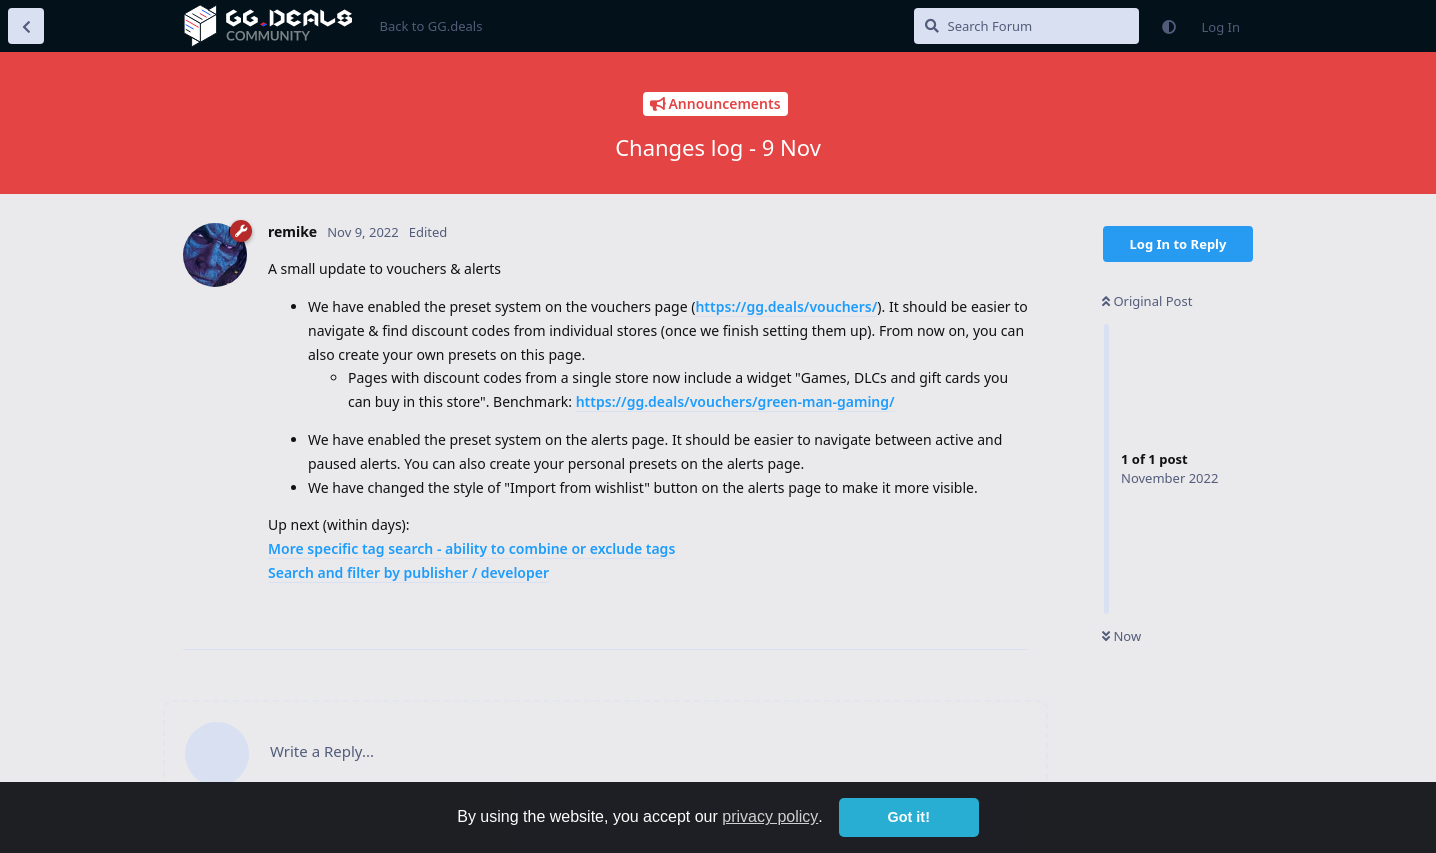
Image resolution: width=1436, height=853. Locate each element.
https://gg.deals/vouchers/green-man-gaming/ (735, 401)
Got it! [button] (909, 817)
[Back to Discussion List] (26, 26)
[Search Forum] (1026, 26)
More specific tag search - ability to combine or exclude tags (471, 548)
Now (1121, 636)
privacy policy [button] (770, 816)
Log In (1221, 27)
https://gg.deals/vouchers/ (786, 306)
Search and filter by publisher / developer (408, 572)
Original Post (1147, 301)
